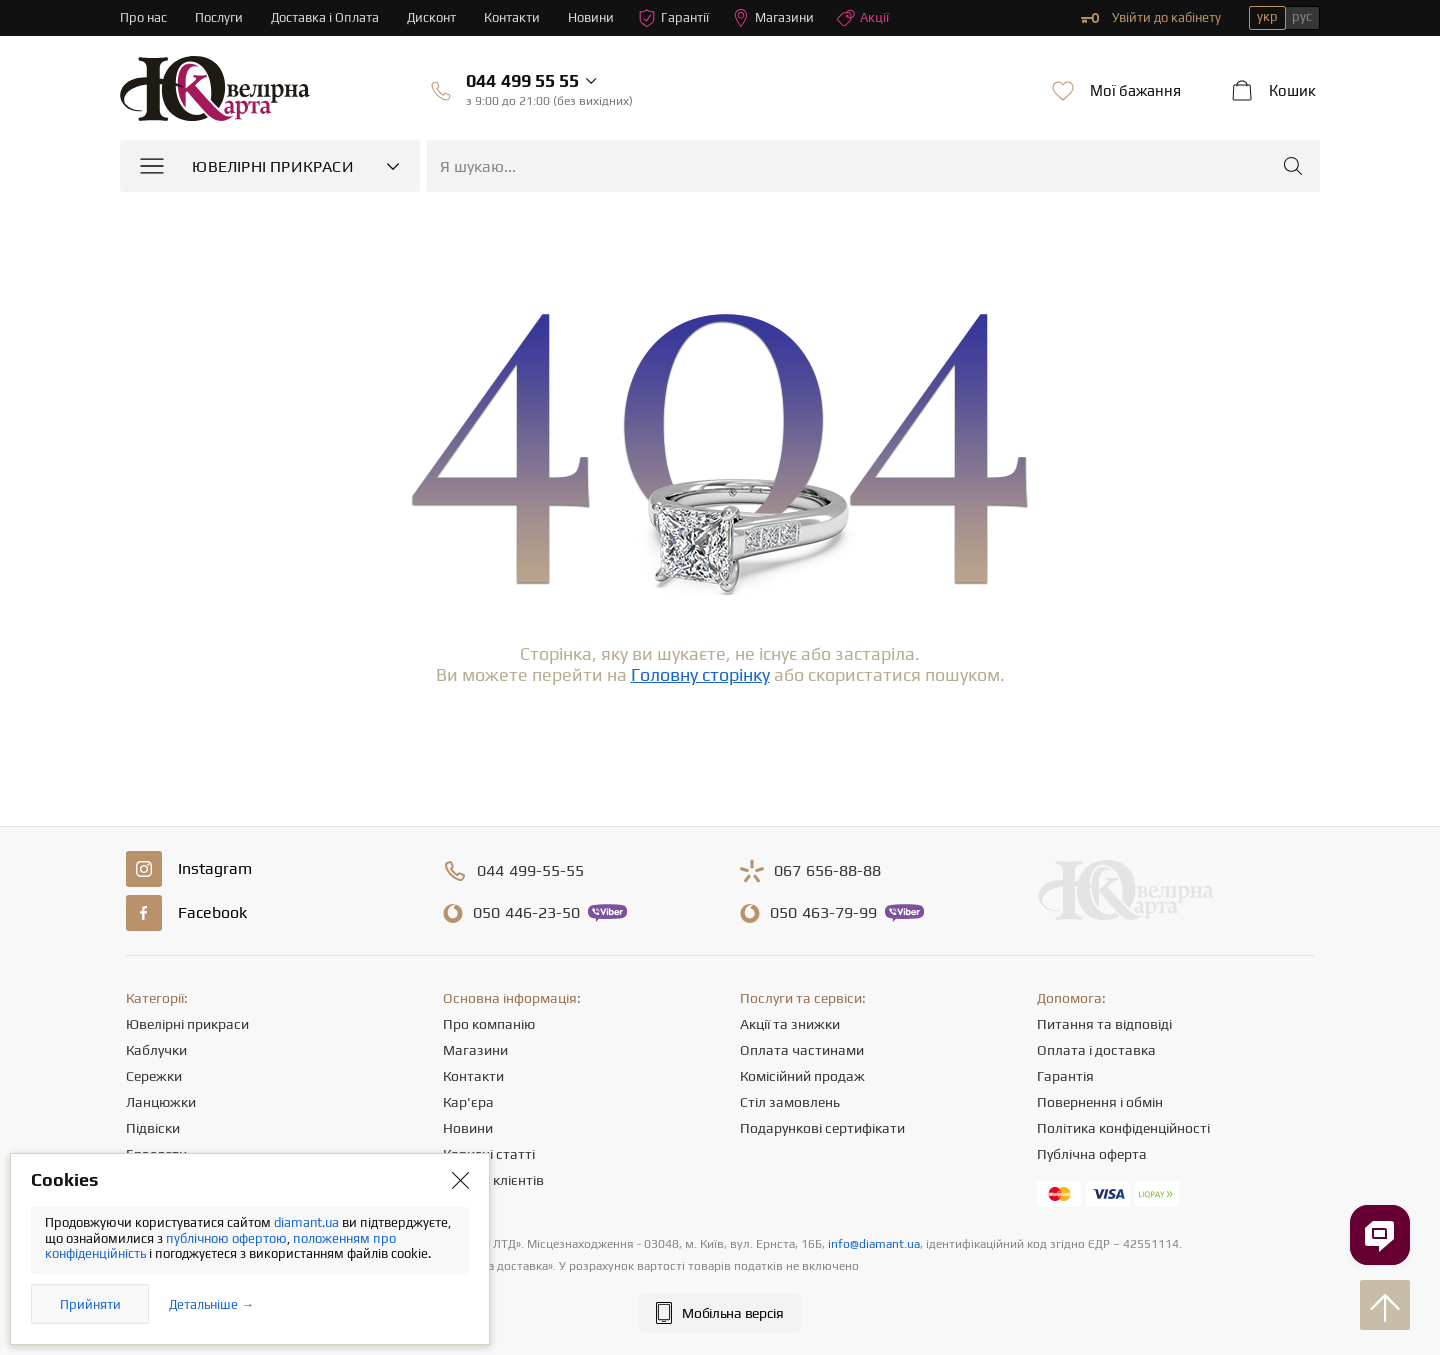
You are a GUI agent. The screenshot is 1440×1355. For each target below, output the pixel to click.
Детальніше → (211, 1304)
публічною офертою (226, 1238)
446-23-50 (526, 913)
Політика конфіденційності (1123, 1128)
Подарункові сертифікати (822, 1128)
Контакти (512, 17)
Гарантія (1065, 1076)
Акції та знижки (790, 1024)
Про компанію (489, 1024)
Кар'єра (468, 1102)
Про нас (143, 17)
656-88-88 (827, 871)
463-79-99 (823, 913)
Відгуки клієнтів (493, 1180)
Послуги (219, 17)
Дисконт (431, 17)
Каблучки (156, 1050)
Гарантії (673, 18)
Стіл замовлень (790, 1102)
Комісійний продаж (802, 1076)
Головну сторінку (700, 674)
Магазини (773, 18)
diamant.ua (308, 1222)
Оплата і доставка (1096, 1050)
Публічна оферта (1092, 1154)
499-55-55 (530, 871)
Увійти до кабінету (1151, 18)
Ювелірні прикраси (187, 1024)
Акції (863, 18)
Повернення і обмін (1100, 1102)
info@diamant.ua (874, 1244)
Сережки (154, 1076)
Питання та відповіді (1104, 1024)
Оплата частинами (802, 1050)
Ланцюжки (161, 1102)
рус (1302, 16)
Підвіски (153, 1128)
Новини (591, 17)
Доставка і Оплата (325, 17)
